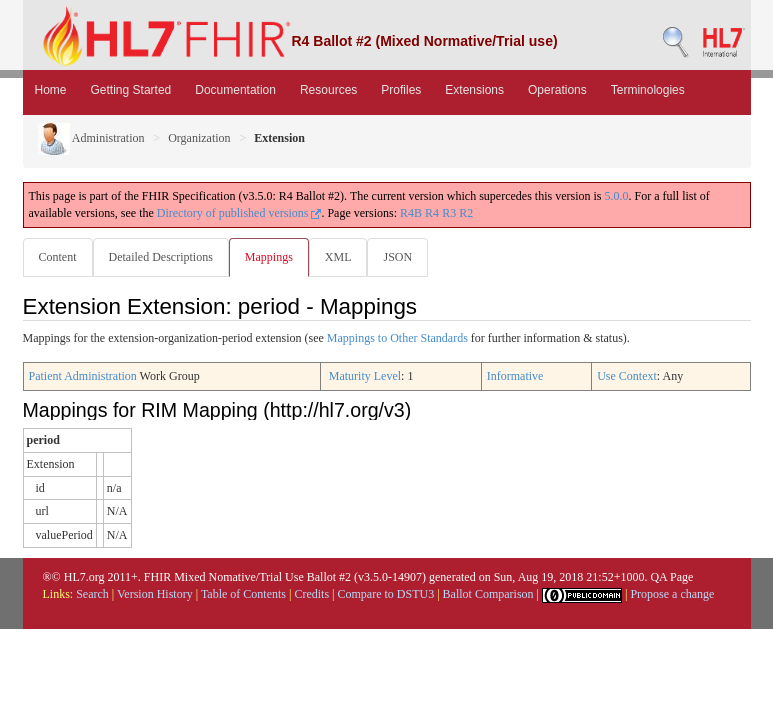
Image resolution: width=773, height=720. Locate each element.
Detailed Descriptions (161, 257)
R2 (466, 213)
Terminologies (648, 90)
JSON (397, 257)
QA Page (671, 577)
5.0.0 (617, 196)
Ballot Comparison (488, 594)
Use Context (627, 376)
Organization (199, 138)
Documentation (235, 90)
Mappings (269, 257)
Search (92, 594)
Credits (311, 594)
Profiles (401, 90)
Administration (91, 138)
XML (338, 257)
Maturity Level (365, 376)
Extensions (474, 90)
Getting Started (131, 90)
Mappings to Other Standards (397, 338)
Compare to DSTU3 (386, 594)
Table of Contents (243, 594)
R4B (411, 213)
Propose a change (672, 594)
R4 (432, 213)
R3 (449, 213)
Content (58, 257)
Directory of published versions (239, 213)
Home (51, 90)
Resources (328, 90)
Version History (155, 594)
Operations (557, 90)
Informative (515, 376)
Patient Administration (83, 376)
